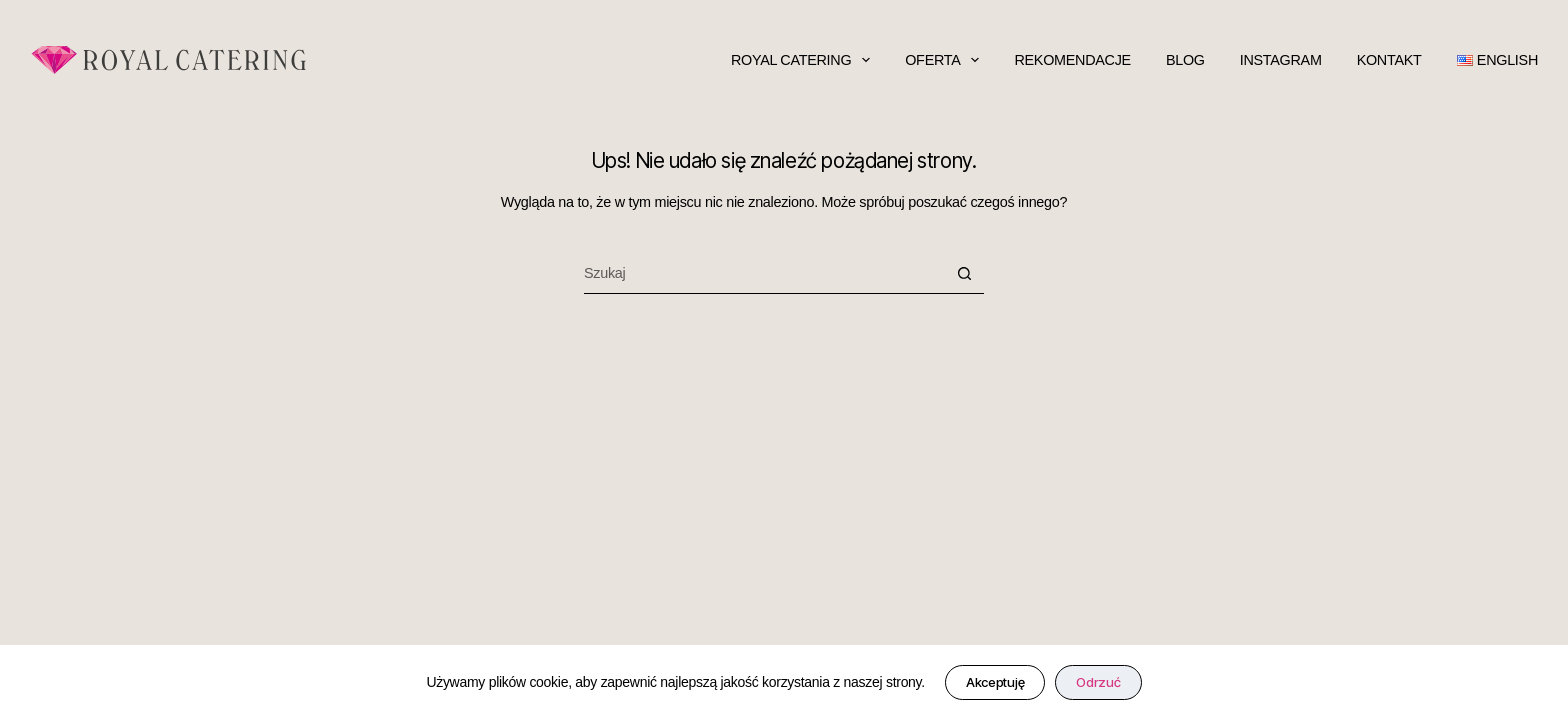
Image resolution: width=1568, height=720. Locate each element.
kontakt (1389, 60)
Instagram (1281, 60)
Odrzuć (1098, 682)
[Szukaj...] (764, 274)
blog (1185, 60)
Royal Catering (800, 60)
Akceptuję (995, 682)
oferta (942, 60)
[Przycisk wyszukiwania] (964, 274)
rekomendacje (1072, 60)
